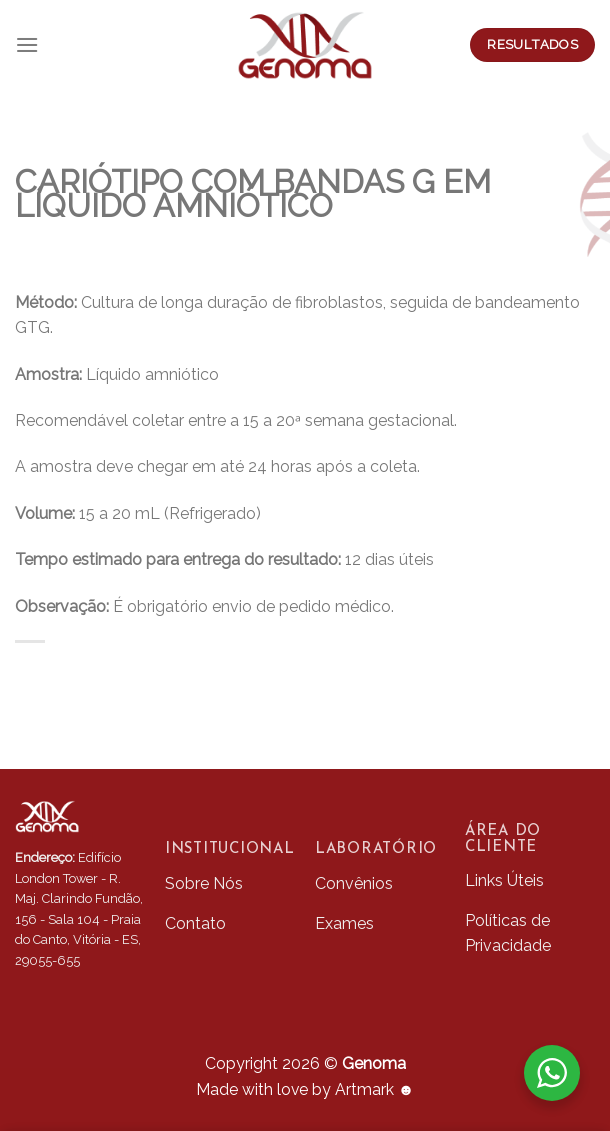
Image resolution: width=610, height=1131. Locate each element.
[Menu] (27, 44)
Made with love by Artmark (305, 1089)
